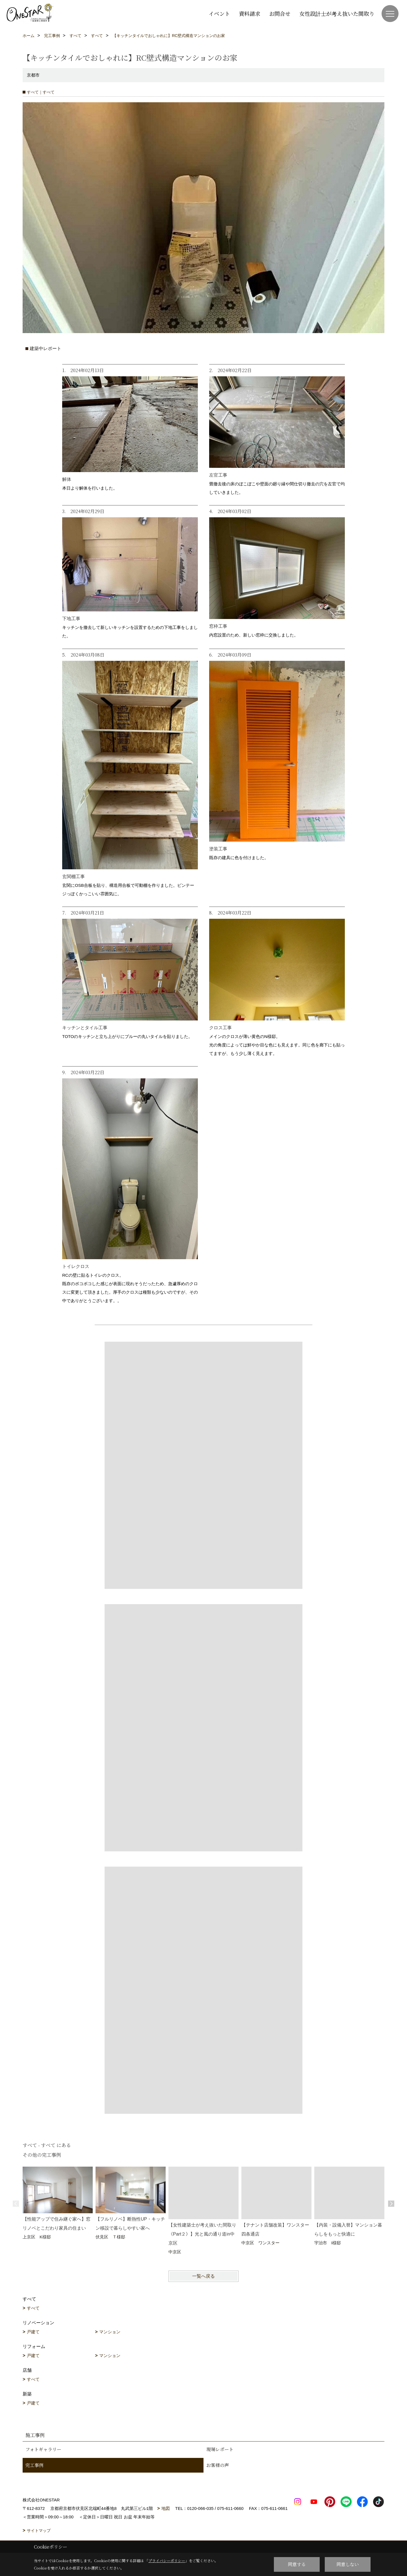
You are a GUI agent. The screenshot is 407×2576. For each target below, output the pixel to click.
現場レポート (219, 2449)
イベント (219, 13)
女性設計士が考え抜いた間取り (336, 13)
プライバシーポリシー (166, 2560)
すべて (33, 2308)
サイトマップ (39, 2530)
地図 (165, 2508)
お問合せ (280, 13)
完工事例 (34, 2465)
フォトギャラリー (43, 2449)
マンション (109, 2331)
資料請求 (249, 13)
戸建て (33, 2331)
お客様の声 (217, 2465)
